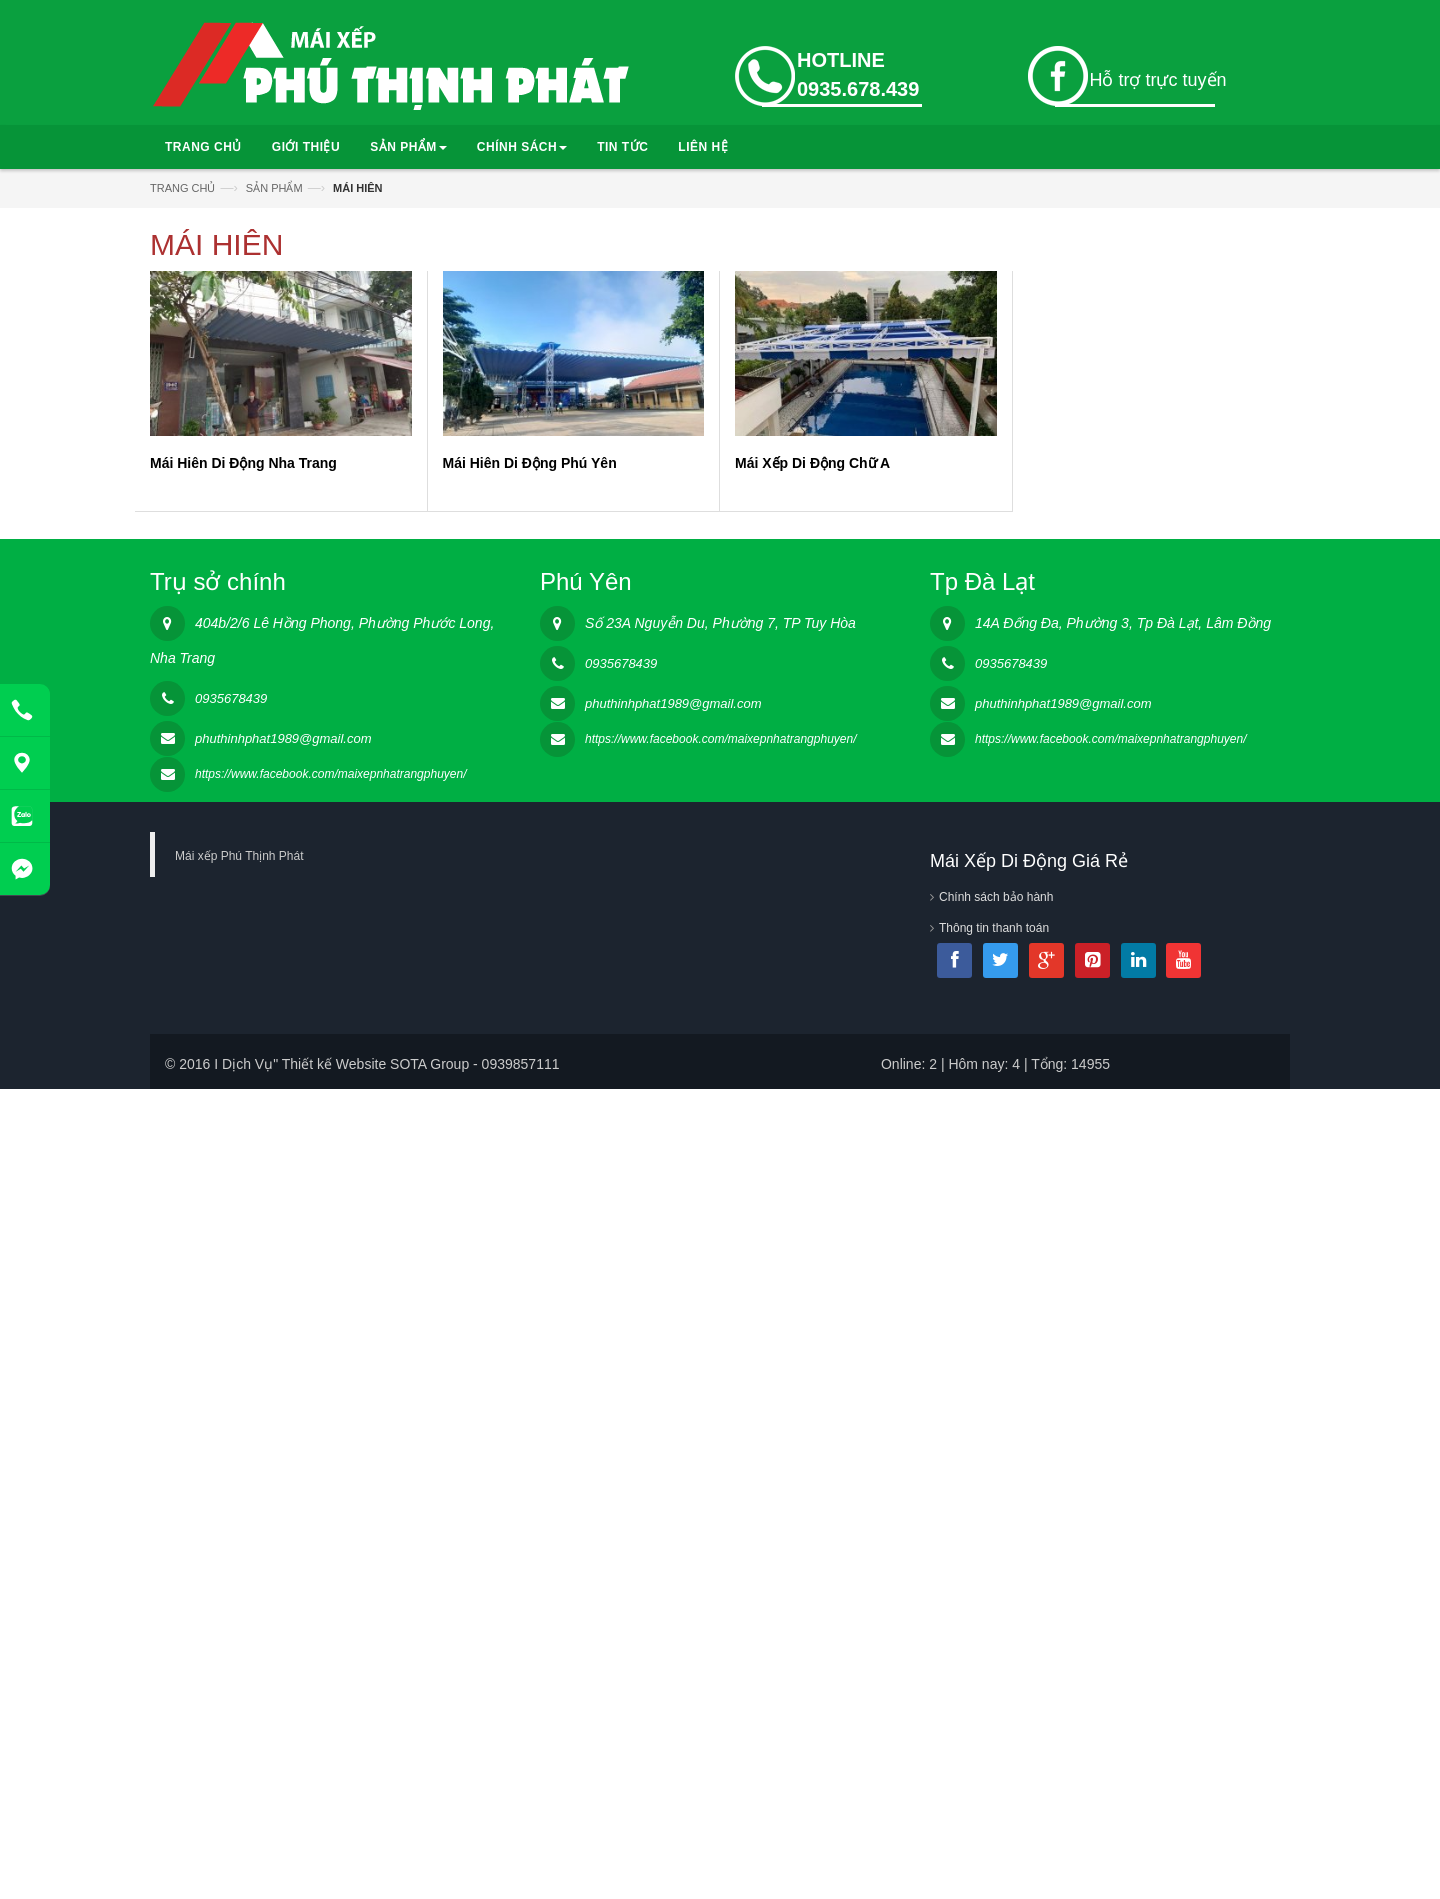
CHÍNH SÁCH (522, 147)
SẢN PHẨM (408, 147)
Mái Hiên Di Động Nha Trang (243, 463)
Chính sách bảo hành (996, 897)
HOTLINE (841, 60)
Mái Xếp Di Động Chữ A (812, 463)
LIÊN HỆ (703, 147)
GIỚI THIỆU (306, 147)
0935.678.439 (858, 89)
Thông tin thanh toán (994, 928)
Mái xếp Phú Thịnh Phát (239, 856)
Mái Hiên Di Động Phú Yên (530, 463)
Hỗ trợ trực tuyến (1158, 80)
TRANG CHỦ (203, 147)
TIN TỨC (622, 147)
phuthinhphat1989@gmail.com (283, 738)
